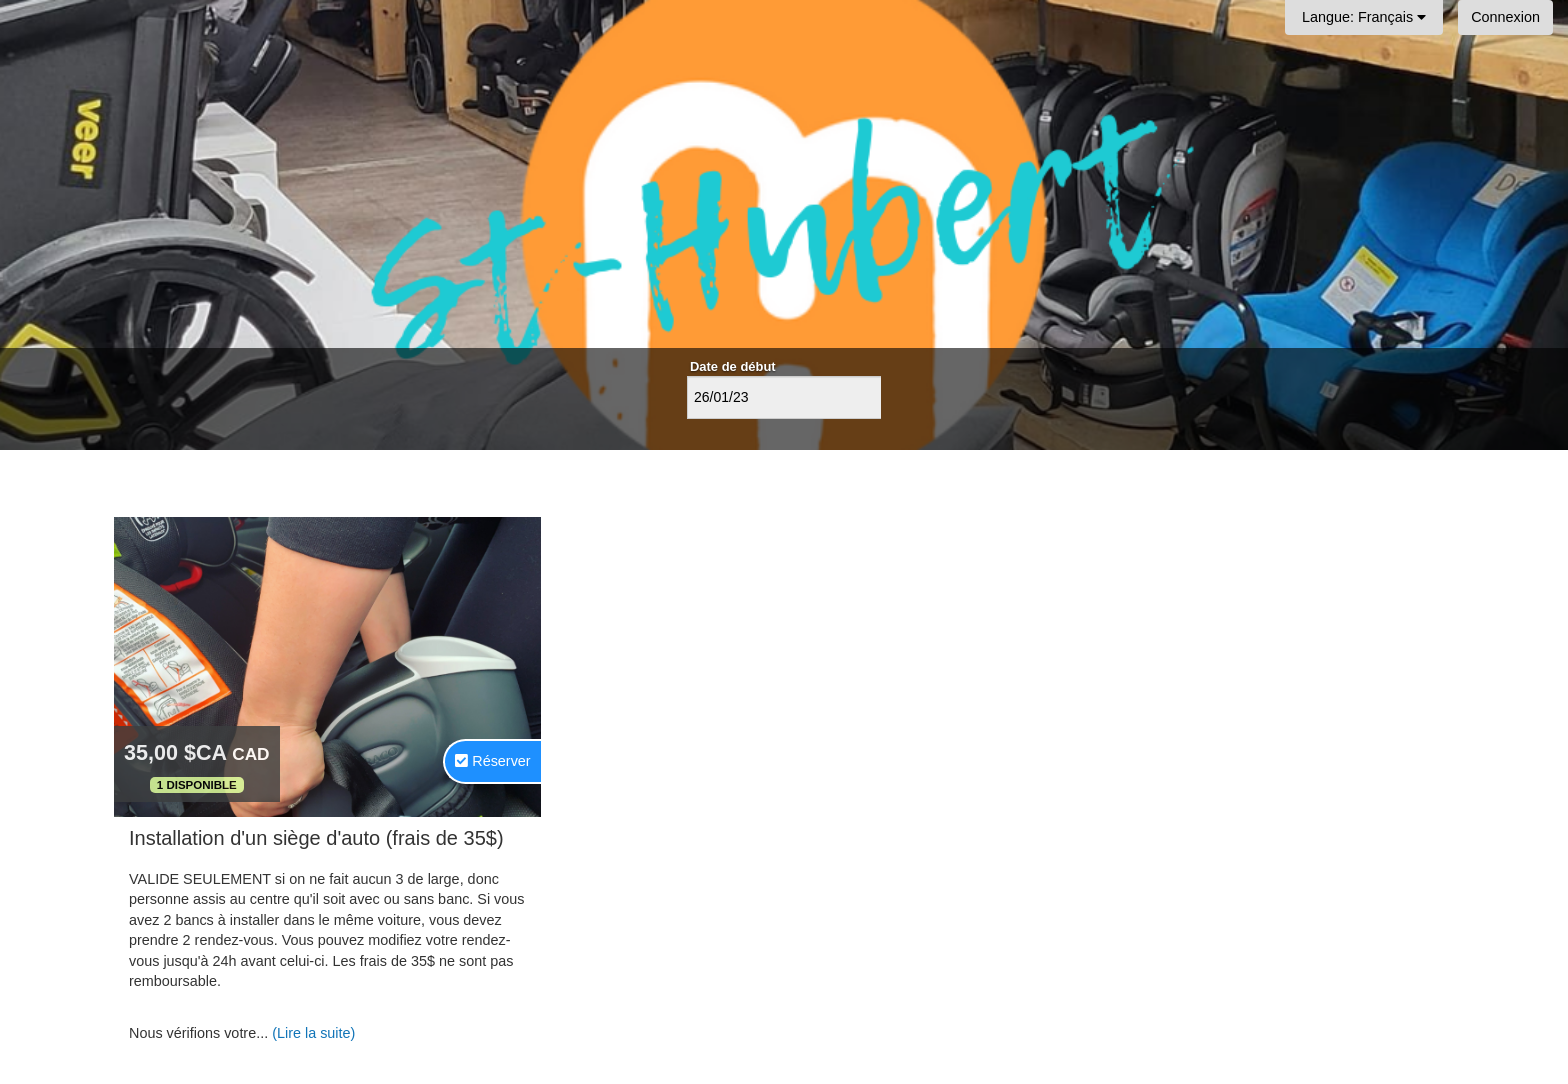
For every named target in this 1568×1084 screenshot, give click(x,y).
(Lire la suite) (313, 1033)
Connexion (1505, 17)
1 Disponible (197, 785)
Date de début (733, 366)
